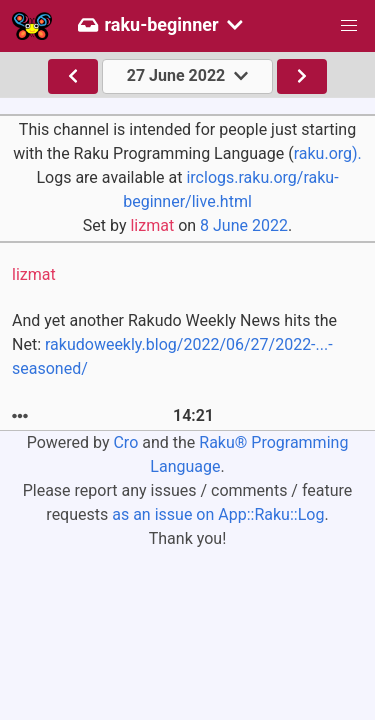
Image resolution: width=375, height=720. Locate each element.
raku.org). (328, 153)
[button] (349, 26)
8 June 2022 (244, 225)
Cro (125, 442)
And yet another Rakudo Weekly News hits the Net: (174, 344)
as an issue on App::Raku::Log (218, 514)
